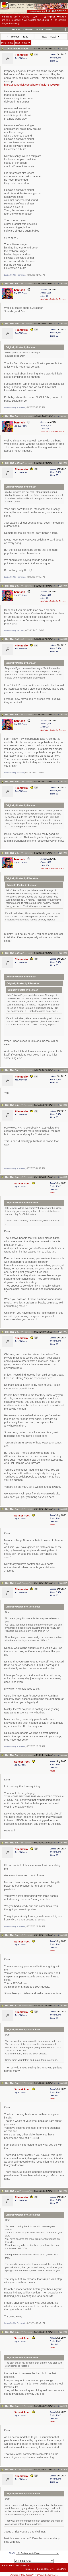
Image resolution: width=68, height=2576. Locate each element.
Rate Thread (23, 43)
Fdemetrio (26, 284)
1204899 (63, 1755)
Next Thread (51, 36)
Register (49, 16)
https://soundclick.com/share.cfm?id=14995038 (32, 84)
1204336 (63, 49)
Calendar (28, 29)
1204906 (63, 2083)
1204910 (63, 2406)
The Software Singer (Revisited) (23, 48)
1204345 (63, 639)
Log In (61, 16)
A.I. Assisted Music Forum (37, 20)
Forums (25, 16)
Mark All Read (23, 2565)
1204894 (63, 1177)
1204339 (63, 284)
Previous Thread (17, 36)
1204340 (63, 323)
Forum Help (43, 2569)
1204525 (63, 1070)
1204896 (63, 1509)
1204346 (63, 714)
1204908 (63, 2191)
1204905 (63, 2006)
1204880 (63, 1105)
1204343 (63, 463)
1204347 (63, 781)
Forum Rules (8, 2565)
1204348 (63, 853)
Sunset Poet (25, 1583)
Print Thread (7, 43)
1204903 (63, 1935)
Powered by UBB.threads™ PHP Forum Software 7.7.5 (33, 2575)
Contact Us (30, 2569)
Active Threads (44, 29)
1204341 (63, 416)
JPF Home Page (10, 16)
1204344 (63, 586)
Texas (52, 1193)
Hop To (12, 2553)
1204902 (63, 1843)
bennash (27, 323)
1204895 (63, 1332)
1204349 (63, 953)
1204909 (63, 2332)
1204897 (63, 1583)
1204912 (63, 2470)
